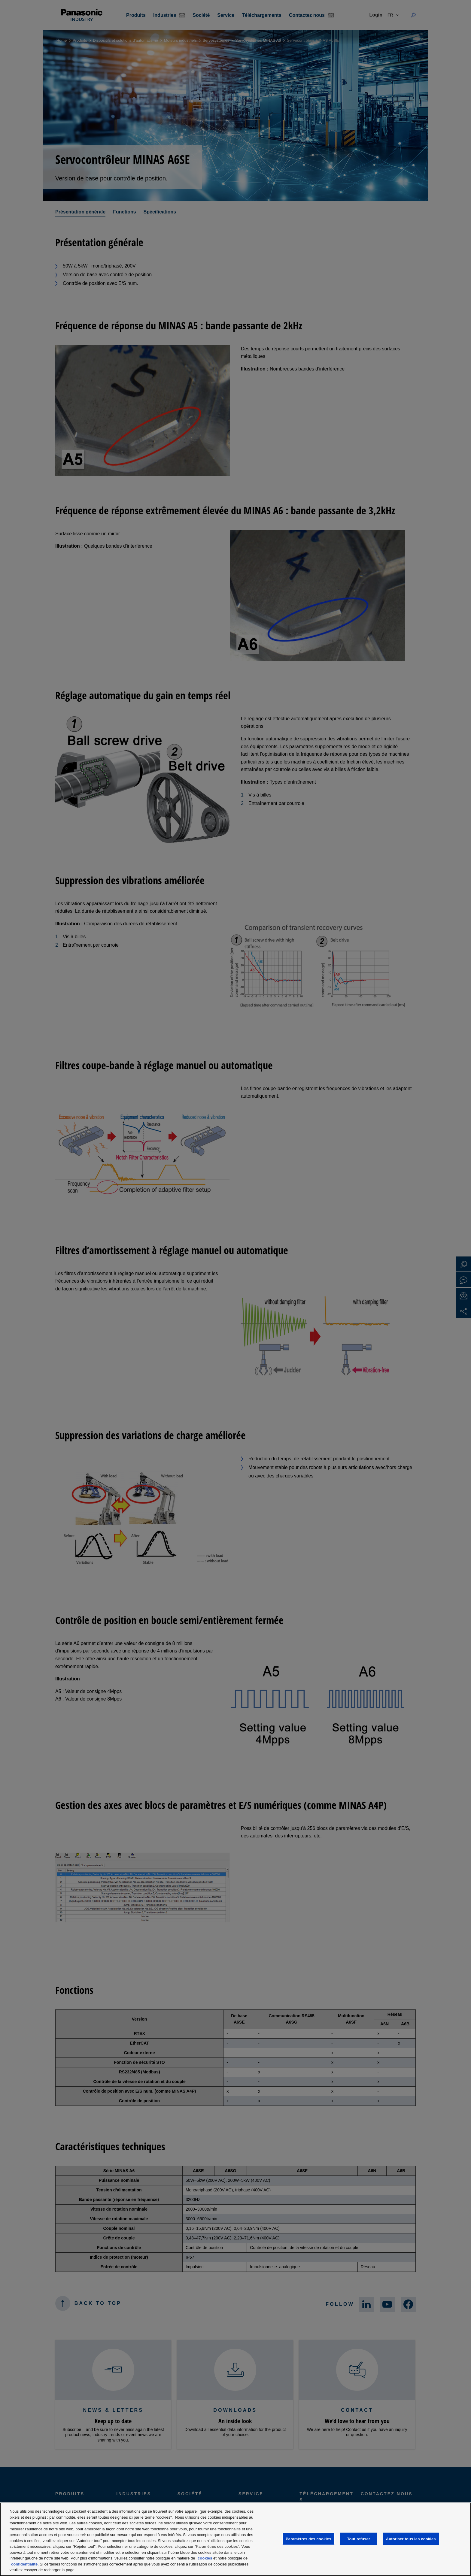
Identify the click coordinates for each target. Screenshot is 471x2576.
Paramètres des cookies (308, 2538)
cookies (205, 2558)
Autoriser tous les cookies (411, 2538)
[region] (235, 2539)
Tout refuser (358, 2538)
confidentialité (24, 2564)
